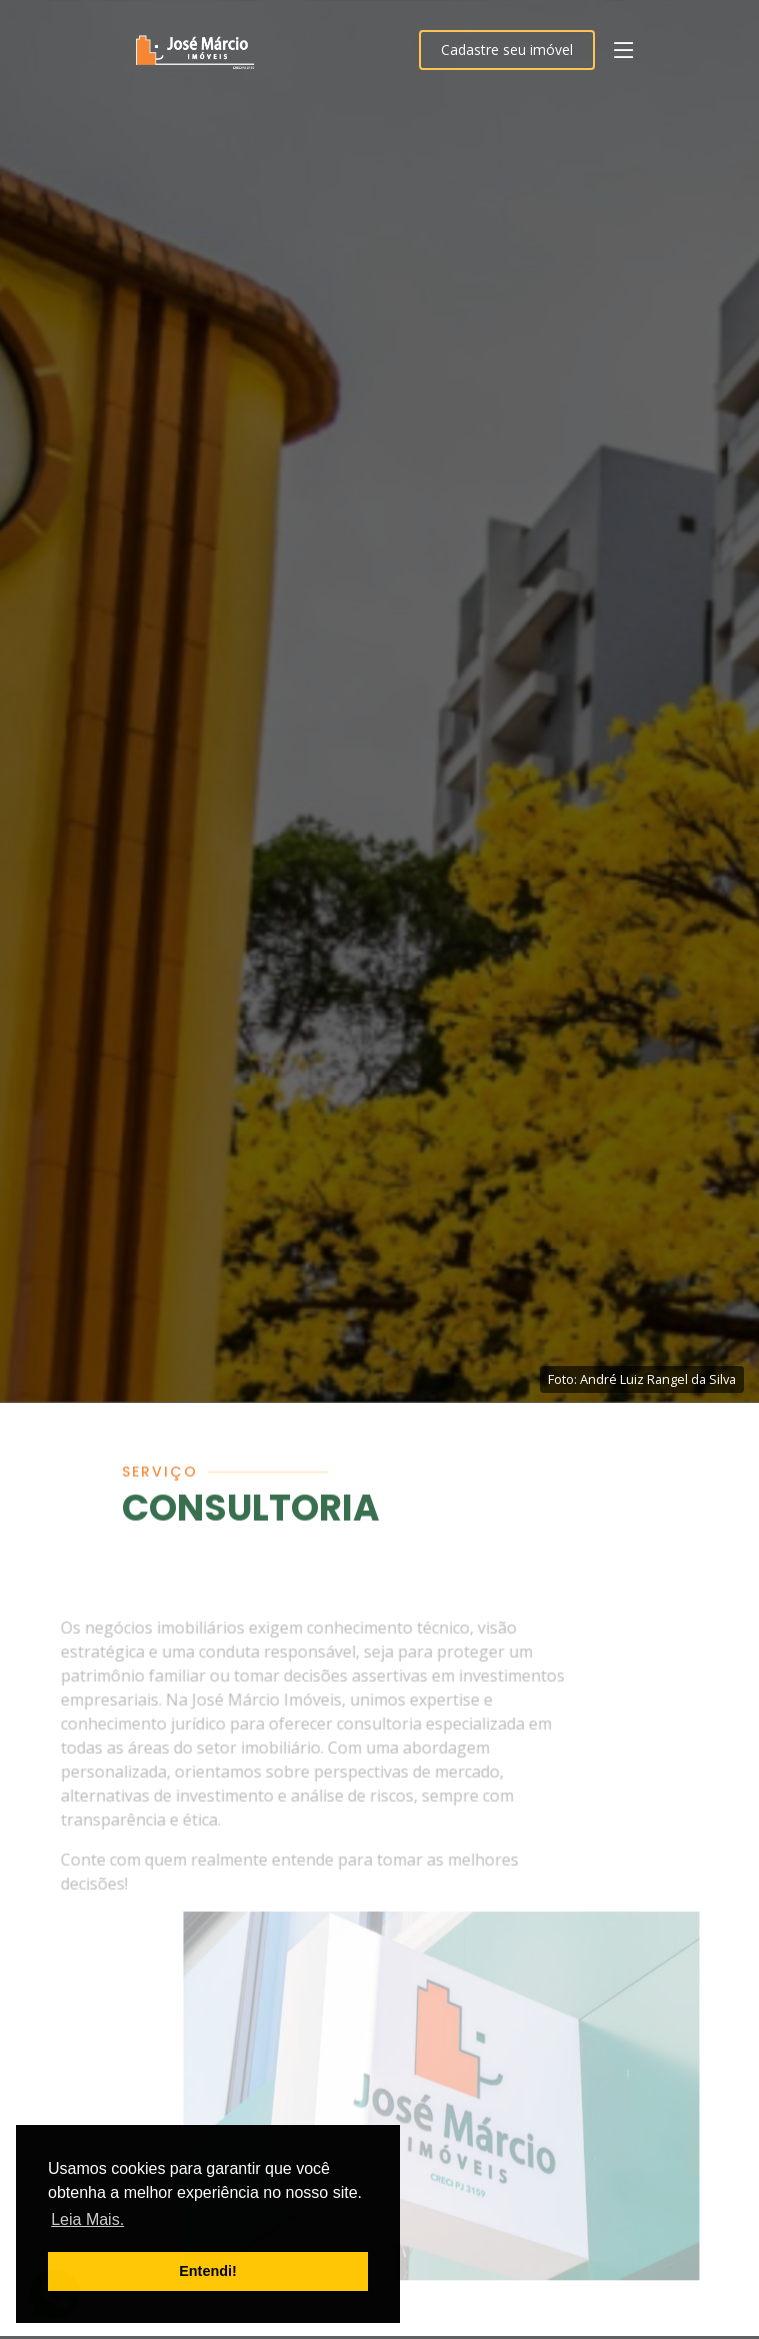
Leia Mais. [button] (87, 2219)
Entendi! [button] (208, 2271)
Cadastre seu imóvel (507, 49)
